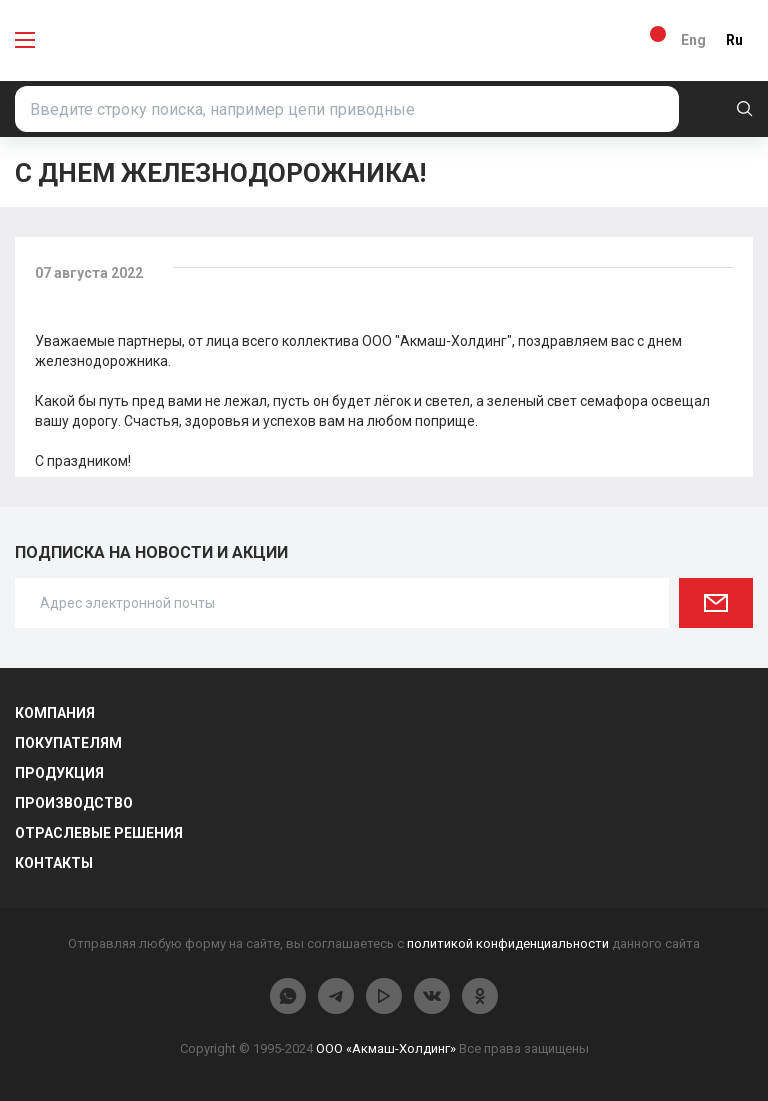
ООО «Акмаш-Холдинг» (386, 1048)
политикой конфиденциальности (508, 943)
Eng (693, 40)
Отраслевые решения (99, 833)
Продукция (59, 773)
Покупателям (68, 743)
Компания (55, 713)
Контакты (54, 863)
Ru (734, 40)
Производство (74, 803)
